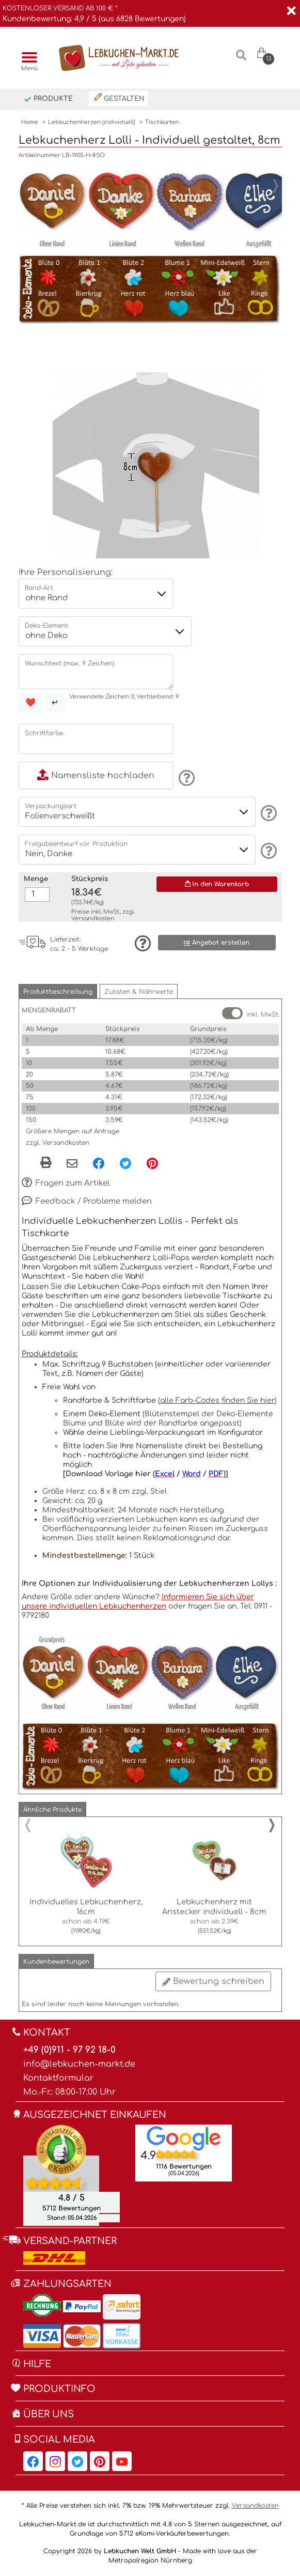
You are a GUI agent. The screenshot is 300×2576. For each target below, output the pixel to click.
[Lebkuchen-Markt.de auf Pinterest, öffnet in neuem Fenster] (99, 2461)
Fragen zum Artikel (66, 1183)
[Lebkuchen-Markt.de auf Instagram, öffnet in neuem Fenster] (55, 2461)
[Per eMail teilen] (72, 1164)
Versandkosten (92, 918)
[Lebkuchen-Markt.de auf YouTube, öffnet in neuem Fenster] (122, 2461)
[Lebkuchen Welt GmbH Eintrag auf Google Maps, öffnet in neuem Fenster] (184, 2138)
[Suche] (241, 59)
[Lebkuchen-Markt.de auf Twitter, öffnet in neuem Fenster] (77, 2461)
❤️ (30, 702)
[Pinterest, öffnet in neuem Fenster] (152, 1163)
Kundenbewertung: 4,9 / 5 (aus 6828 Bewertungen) (94, 19)
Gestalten (119, 97)
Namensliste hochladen (95, 775)
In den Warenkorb (217, 884)
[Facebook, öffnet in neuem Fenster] (98, 1163)
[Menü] (26, 58)
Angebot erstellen (216, 943)
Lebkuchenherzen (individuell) (91, 122)
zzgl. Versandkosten (57, 1142)
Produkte (48, 99)
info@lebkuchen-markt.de (79, 2064)
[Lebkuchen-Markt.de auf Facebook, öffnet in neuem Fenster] (33, 2461)
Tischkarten (162, 122)
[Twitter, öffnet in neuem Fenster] (125, 1163)
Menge (36, 879)
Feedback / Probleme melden (87, 1201)
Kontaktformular (58, 2078)
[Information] (185, 777)
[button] (58, 991)
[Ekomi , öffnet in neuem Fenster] (61, 2175)
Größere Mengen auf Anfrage (72, 1131)
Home (29, 122)
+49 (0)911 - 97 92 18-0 (69, 2050)
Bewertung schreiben (213, 1981)
